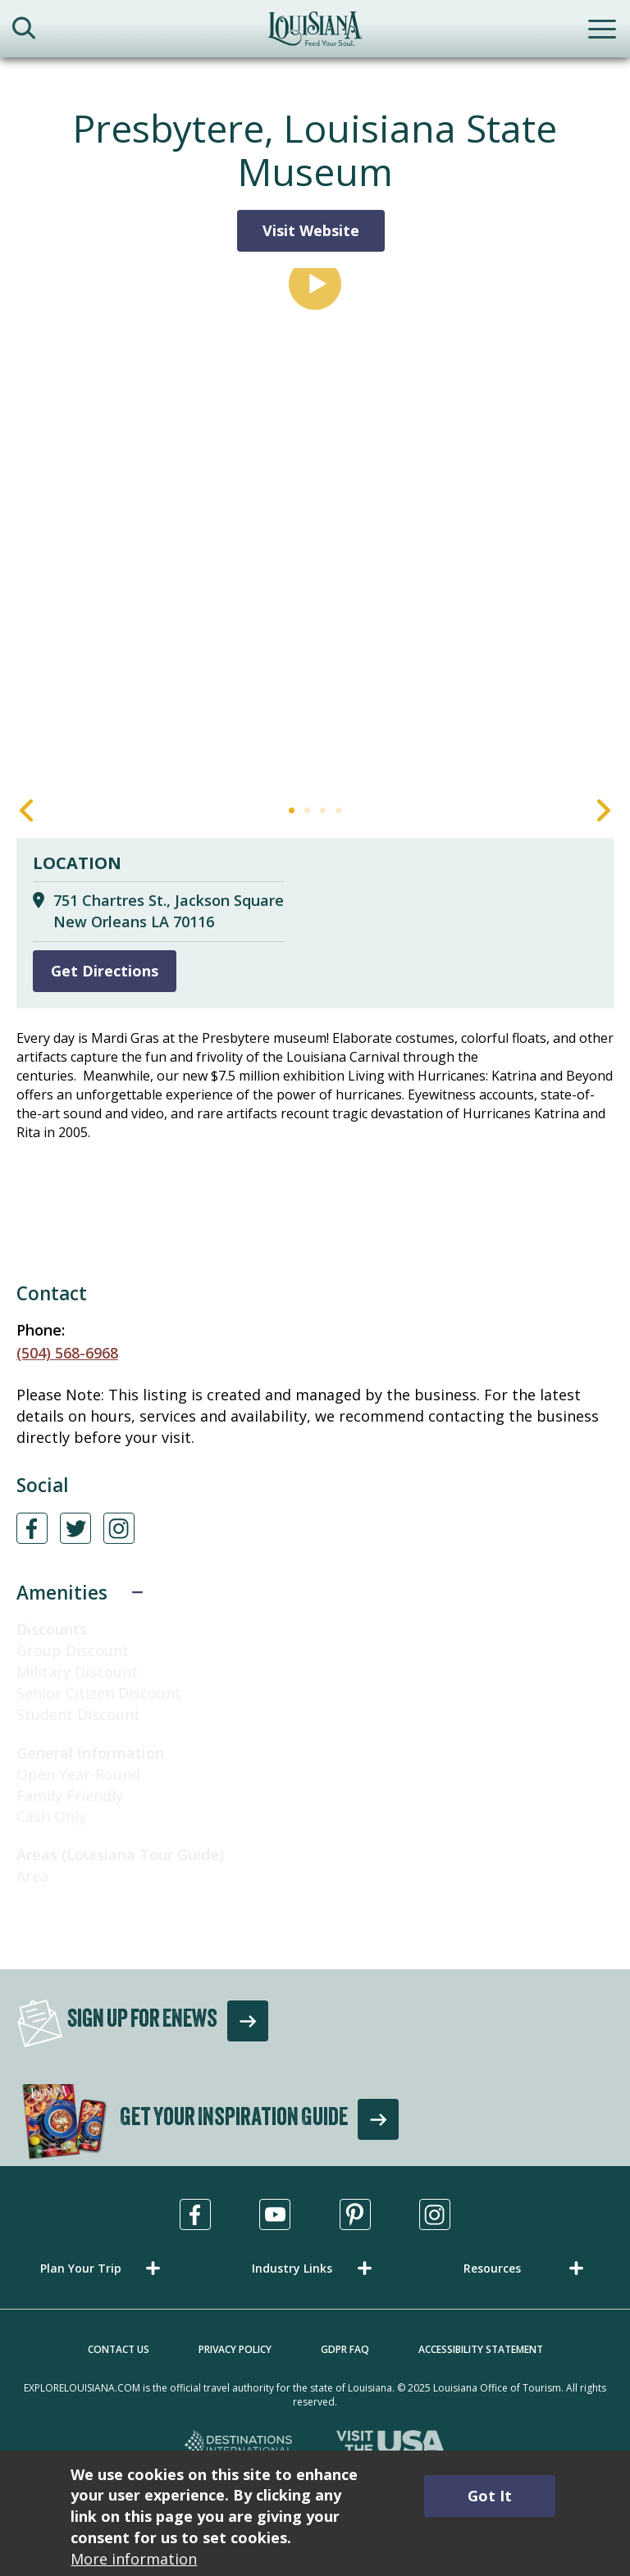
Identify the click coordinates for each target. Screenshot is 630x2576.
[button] (103, 2268)
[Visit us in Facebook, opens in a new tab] (195, 2214)
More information (134, 2559)
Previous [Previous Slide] (26, 810)
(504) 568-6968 (67, 1353)
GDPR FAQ (345, 2349)
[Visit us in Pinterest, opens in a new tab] (355, 2214)
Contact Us (118, 2349)
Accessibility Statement (480, 2349)
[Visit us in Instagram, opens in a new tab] (434, 2214)
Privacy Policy (235, 2349)
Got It (490, 2495)
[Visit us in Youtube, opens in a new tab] (274, 2214)
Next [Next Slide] (604, 810)
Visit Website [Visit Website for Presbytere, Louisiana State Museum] (310, 230)
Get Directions (104, 971)
